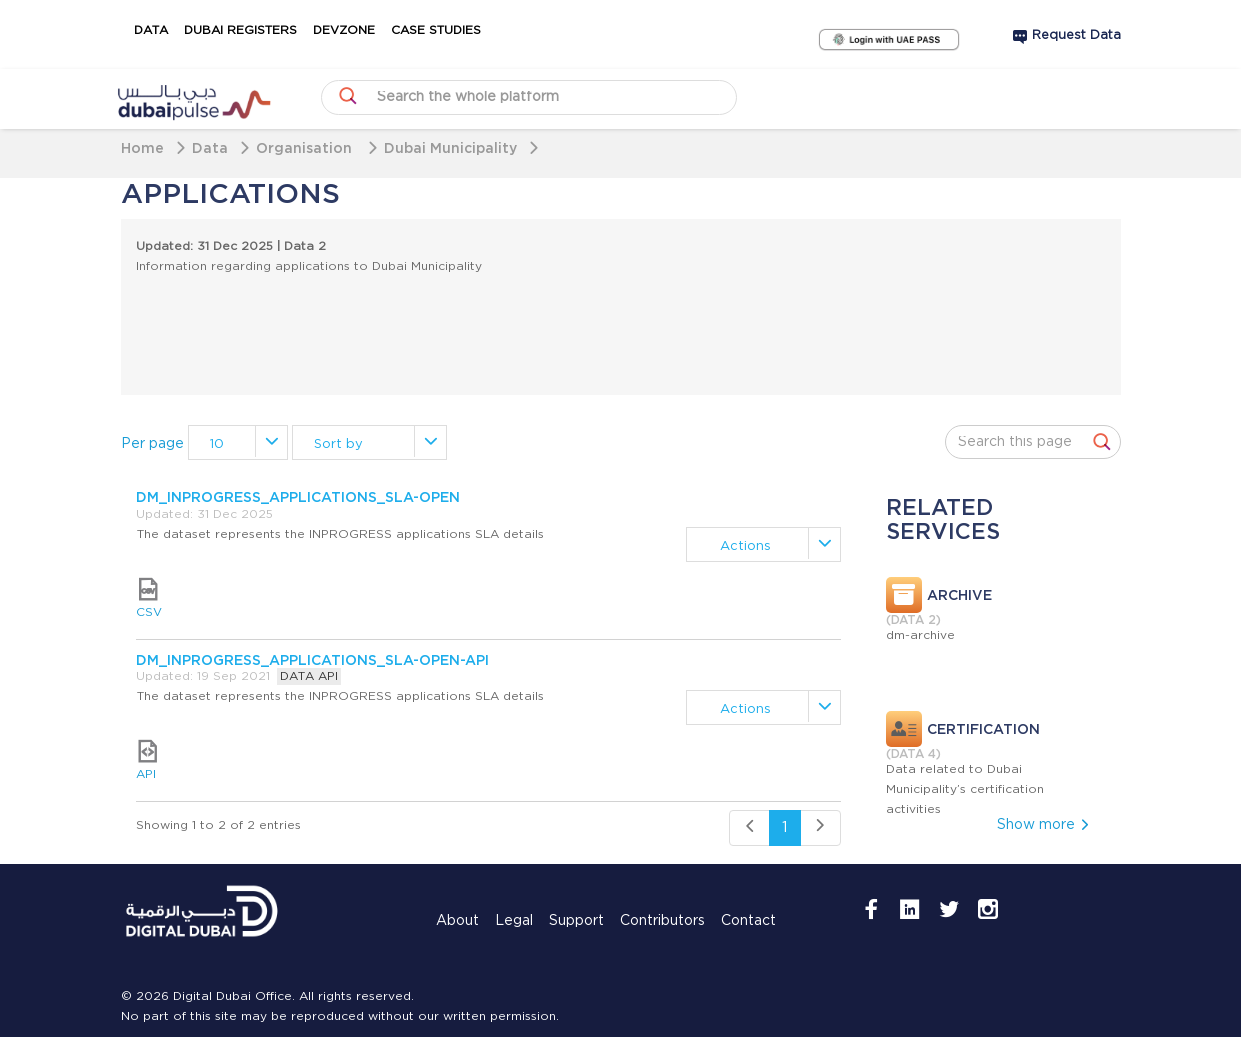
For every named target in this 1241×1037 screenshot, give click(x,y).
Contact (748, 921)
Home (142, 147)
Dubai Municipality (450, 147)
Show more (1044, 825)
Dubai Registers (240, 30)
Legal (514, 921)
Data (151, 30)
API (146, 760)
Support (576, 921)
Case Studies (436, 30)
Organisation (306, 147)
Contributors (662, 921)
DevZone (344, 30)
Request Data (1076, 35)
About (457, 921)
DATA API (309, 676)
